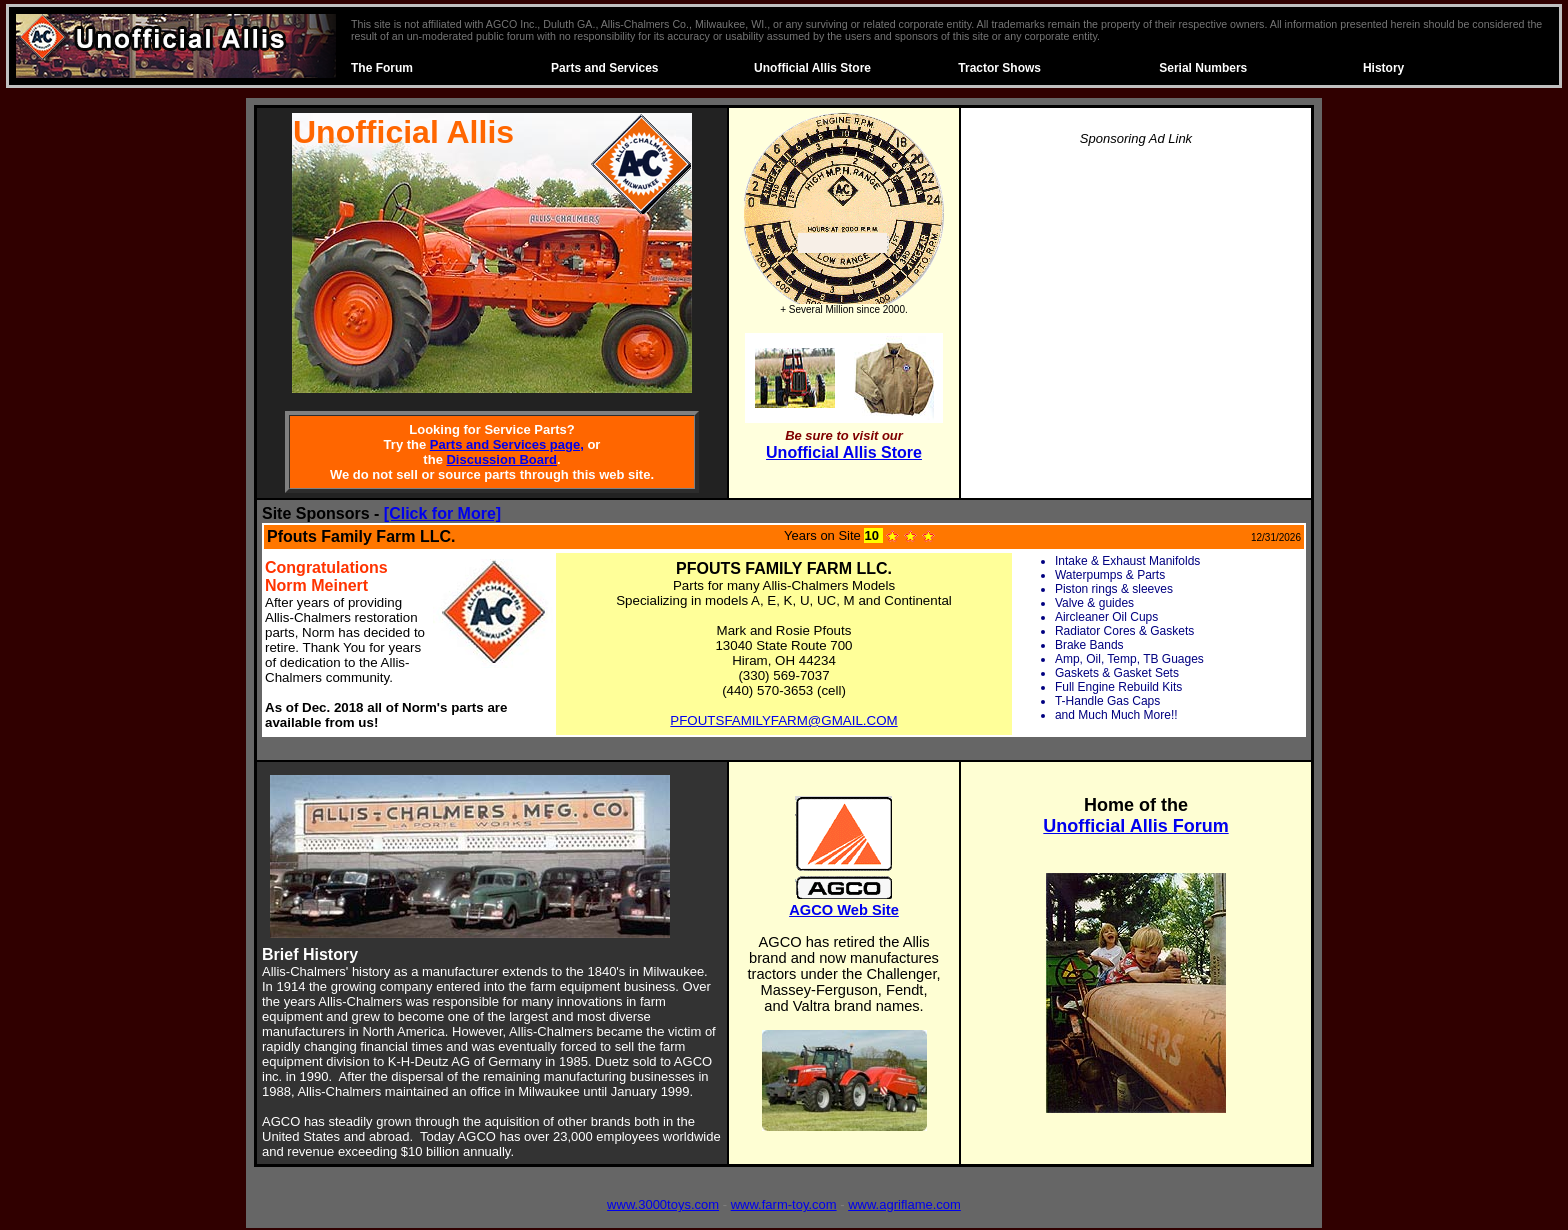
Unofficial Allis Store (812, 68)
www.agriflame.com (904, 1204)
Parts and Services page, (507, 444)
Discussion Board (501, 459)
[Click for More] (442, 513)
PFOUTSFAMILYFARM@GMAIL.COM (783, 720)
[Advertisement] (1136, 304)
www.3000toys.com (663, 1204)
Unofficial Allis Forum (1135, 826)
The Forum (382, 68)
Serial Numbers (1203, 68)
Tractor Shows (999, 68)
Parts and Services (604, 68)
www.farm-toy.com (784, 1204)
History (1383, 68)
